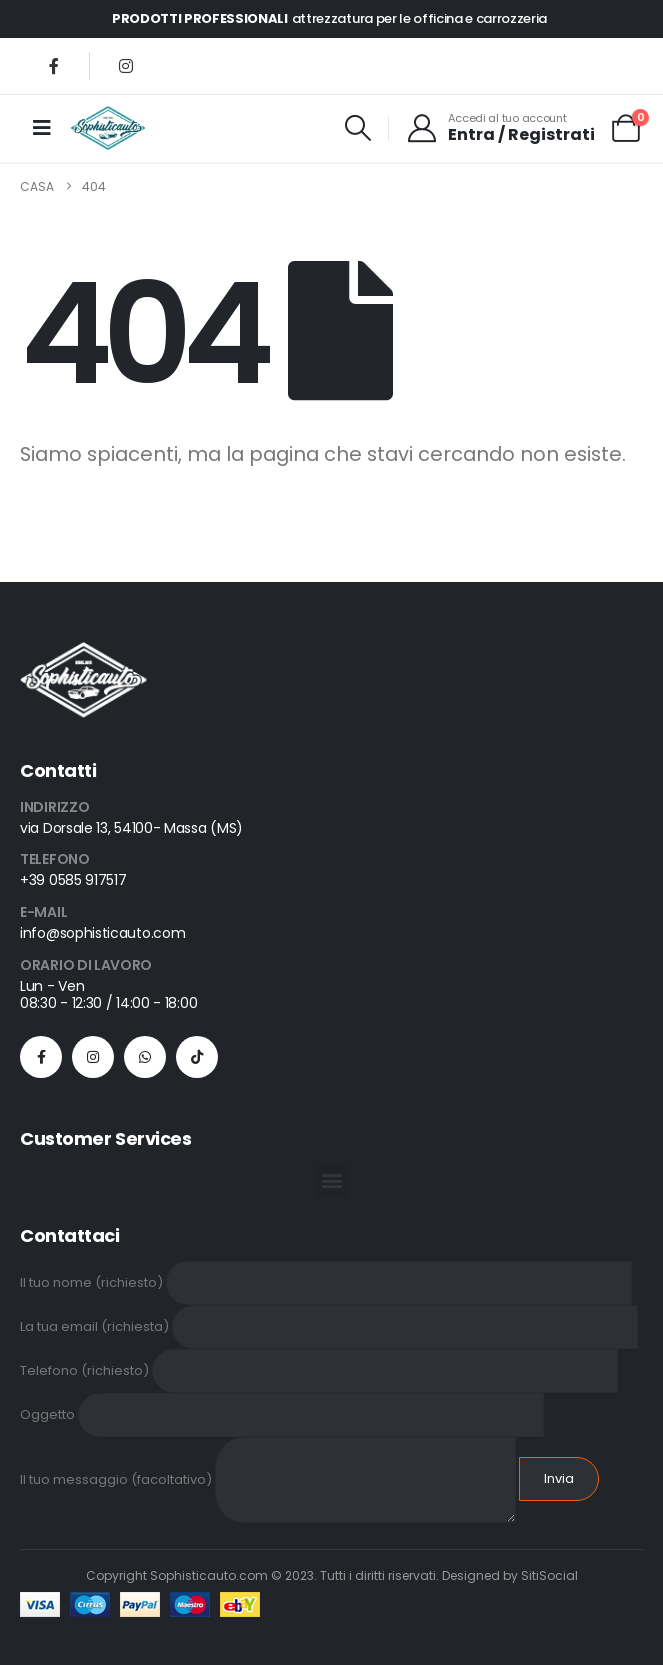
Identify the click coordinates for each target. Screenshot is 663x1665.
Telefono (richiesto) (319, 1369)
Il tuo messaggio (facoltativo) (268, 1478)
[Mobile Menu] (42, 128)
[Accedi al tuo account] (500, 128)
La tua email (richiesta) (329, 1325)
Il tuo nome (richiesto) (326, 1281)
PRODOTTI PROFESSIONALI (200, 18)
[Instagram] (126, 66)
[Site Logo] (108, 128)
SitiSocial (549, 1575)
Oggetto (282, 1413)
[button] (358, 128)
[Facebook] (54, 66)
